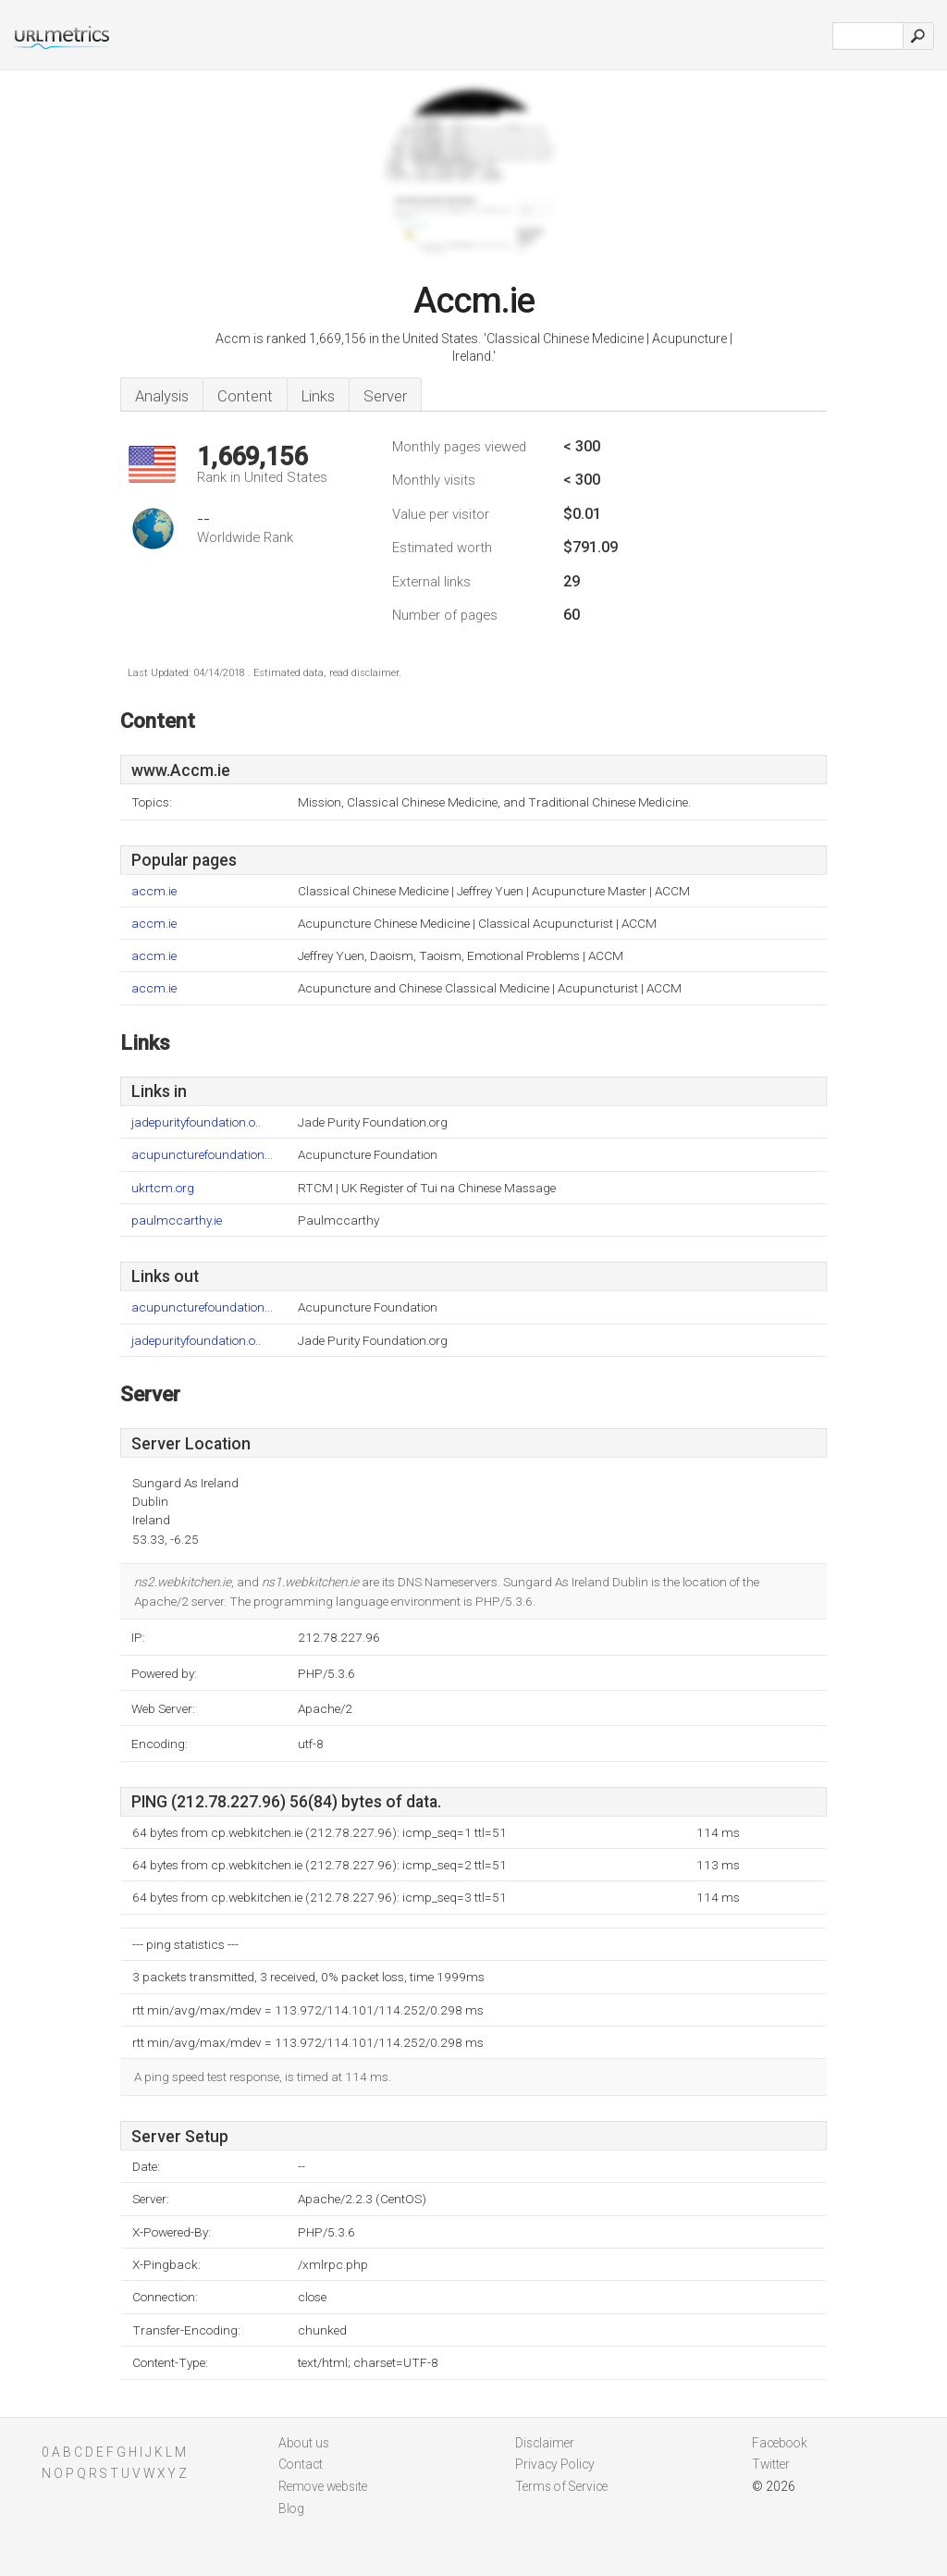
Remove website (322, 2486)
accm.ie (154, 891)
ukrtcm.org (162, 1188)
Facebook (779, 2442)
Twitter (771, 2464)
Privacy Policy (555, 2464)
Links (318, 396)
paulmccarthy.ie (176, 1220)
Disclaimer (544, 2442)
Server (385, 396)
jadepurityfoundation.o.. (196, 1122)
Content (245, 396)
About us (303, 2442)
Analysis (162, 396)
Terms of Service (561, 2486)
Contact (300, 2464)
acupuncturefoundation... (202, 1155)
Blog (291, 2508)
